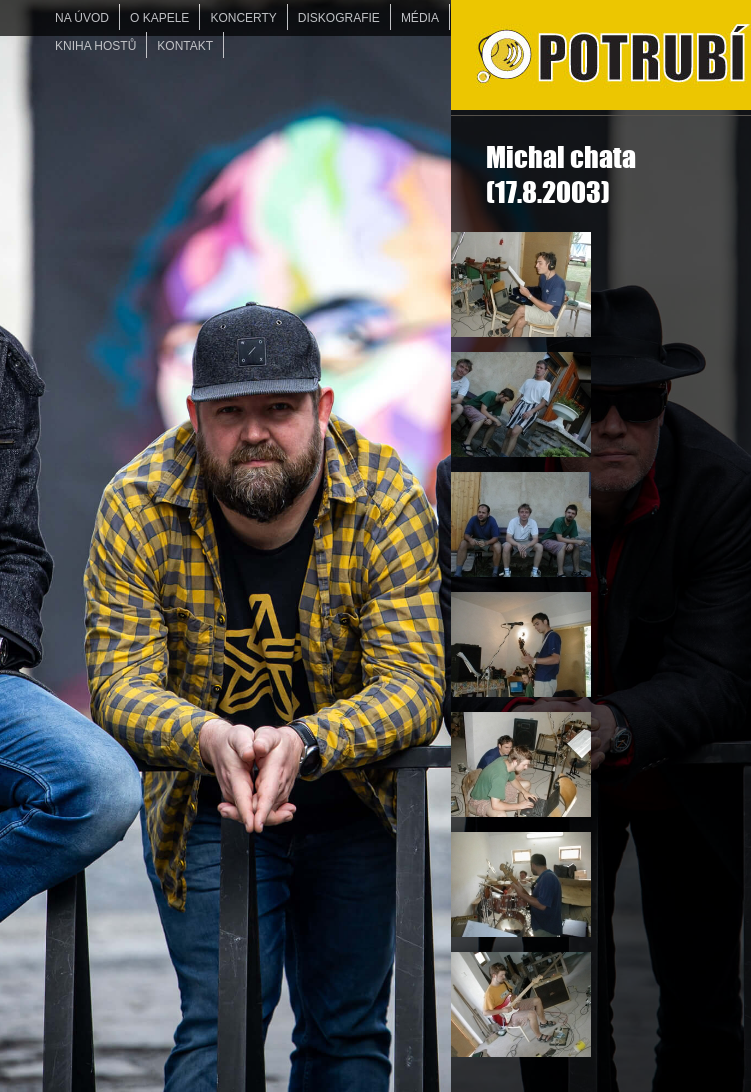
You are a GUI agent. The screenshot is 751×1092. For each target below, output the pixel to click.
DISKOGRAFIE (339, 18)
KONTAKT (185, 46)
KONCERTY (243, 18)
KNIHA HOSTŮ (95, 46)
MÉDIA (420, 18)
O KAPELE (159, 18)
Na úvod (82, 18)
